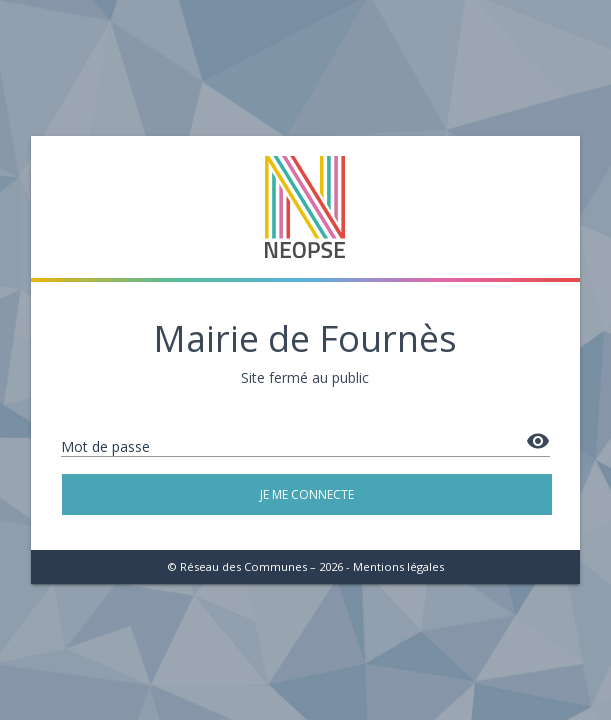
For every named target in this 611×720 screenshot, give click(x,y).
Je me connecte (306, 494)
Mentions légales (398, 566)
